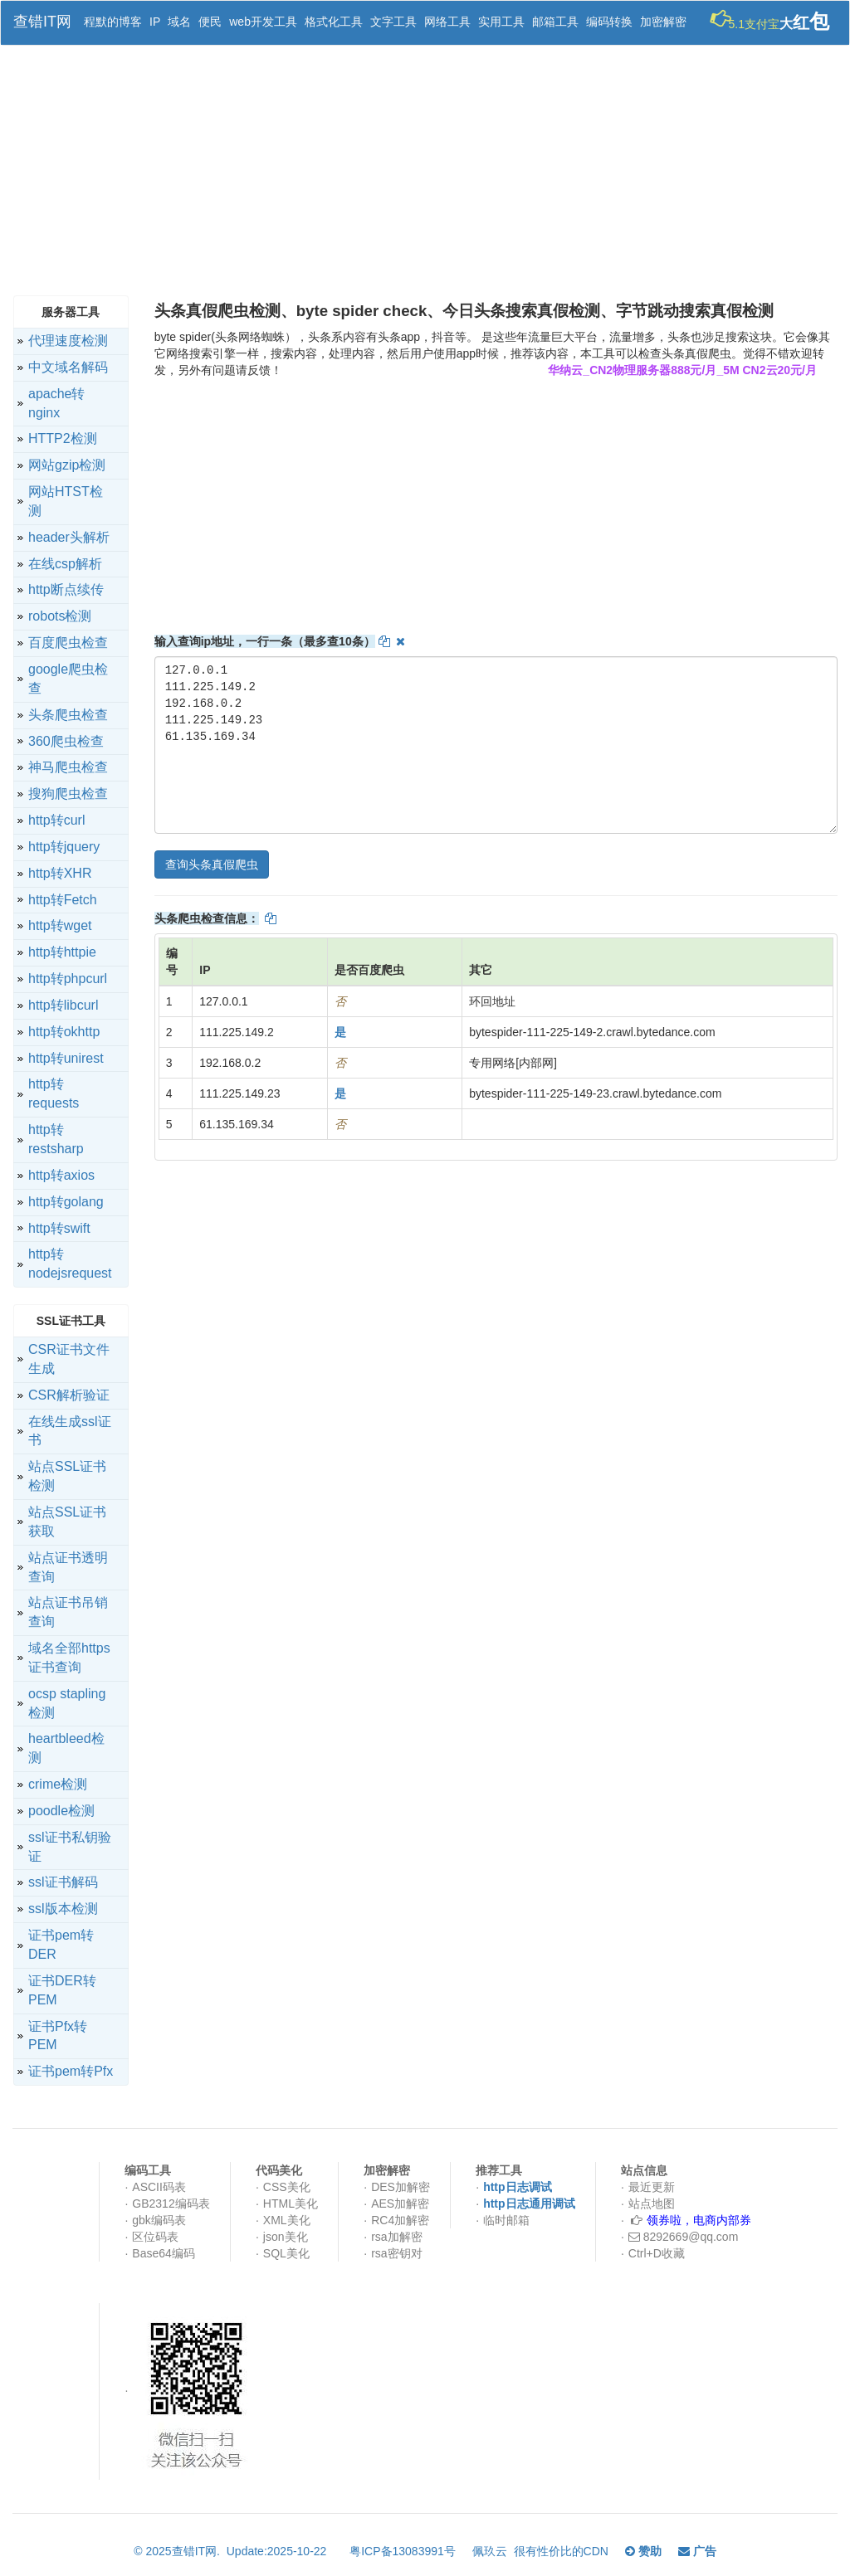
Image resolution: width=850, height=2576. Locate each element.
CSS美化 (286, 2187)
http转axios (61, 1175)
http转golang (66, 1202)
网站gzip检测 (66, 465)
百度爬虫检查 (68, 642)
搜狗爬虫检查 (68, 793)
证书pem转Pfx (70, 2071)
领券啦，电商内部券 (699, 2220)
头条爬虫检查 (68, 715)
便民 (210, 21)
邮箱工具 (555, 21)
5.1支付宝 (775, 19)
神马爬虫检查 (68, 767)
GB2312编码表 (170, 2203)
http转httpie (62, 952)
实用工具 (501, 21)
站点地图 (651, 2203)
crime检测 (57, 1784)
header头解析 (69, 537)
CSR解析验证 (69, 1395)
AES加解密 (400, 2203)
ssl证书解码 (63, 1882)
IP (154, 21)
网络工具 (447, 21)
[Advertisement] (425, 170)
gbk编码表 (159, 2220)
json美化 (285, 2236)
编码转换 (609, 21)
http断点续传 (66, 589)
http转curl (56, 820)
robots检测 (59, 616)
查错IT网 (42, 21)
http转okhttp (64, 1032)
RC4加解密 (400, 2220)
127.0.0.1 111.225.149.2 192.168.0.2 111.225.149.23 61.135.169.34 (496, 745)
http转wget (59, 925)
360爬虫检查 (66, 741)
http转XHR (59, 873)
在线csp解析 (65, 564)
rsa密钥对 (396, 2253)
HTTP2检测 (62, 438)
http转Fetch (62, 900)
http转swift (59, 1228)
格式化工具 (334, 21)
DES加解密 (400, 2187)
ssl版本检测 (63, 1909)
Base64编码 (163, 2253)
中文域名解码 (68, 367)
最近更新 (651, 2187)
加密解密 (663, 21)
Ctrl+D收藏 (656, 2253)
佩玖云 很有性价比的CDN (540, 2551)
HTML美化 (290, 2203)
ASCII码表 (159, 2187)
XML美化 (286, 2220)
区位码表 (155, 2236)
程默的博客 (113, 21)
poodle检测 (61, 1811)
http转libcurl (63, 1005)
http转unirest (66, 1058)
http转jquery (64, 847)
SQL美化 (286, 2253)
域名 (179, 21)
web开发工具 (263, 21)
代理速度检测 (68, 341)
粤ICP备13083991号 (402, 2551)
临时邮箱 (506, 2220)
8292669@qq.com (683, 2236)
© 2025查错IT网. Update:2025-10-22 (233, 2551)
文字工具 (393, 21)
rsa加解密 (396, 2236)
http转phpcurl (67, 978)
